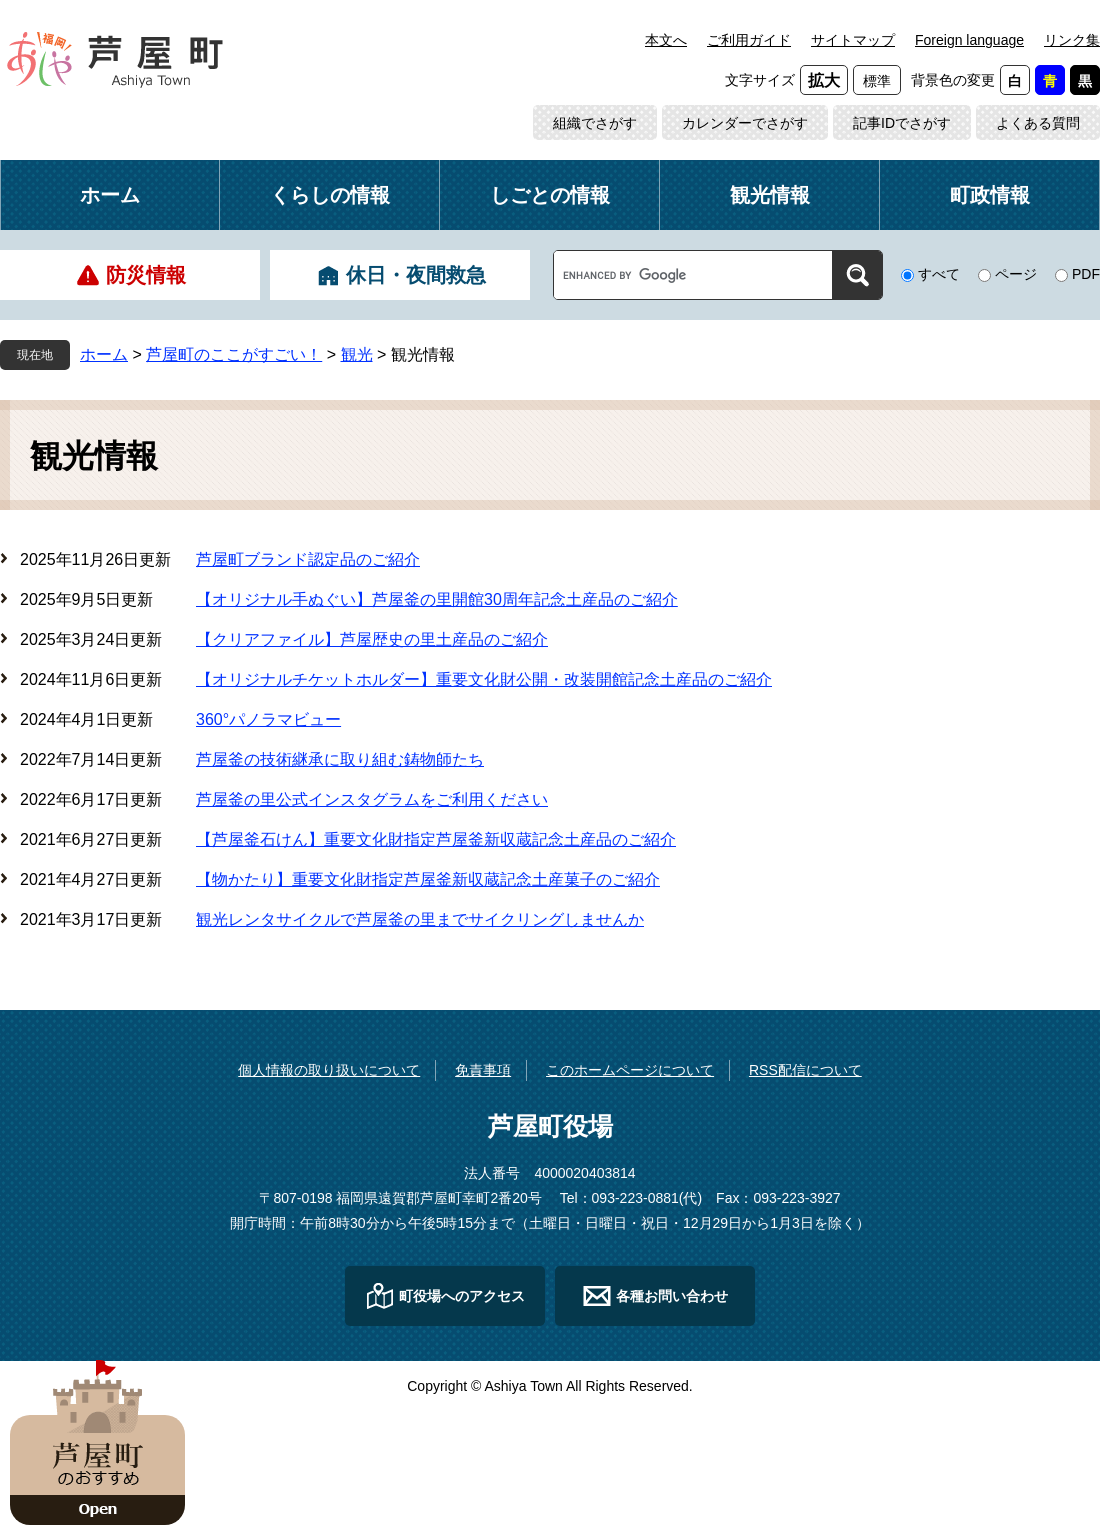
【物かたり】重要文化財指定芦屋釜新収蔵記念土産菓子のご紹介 (428, 879)
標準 (877, 81)
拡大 (824, 80)
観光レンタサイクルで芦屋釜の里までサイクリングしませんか (420, 919)
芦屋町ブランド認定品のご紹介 (308, 559)
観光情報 (770, 195)
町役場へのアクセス (462, 1296)
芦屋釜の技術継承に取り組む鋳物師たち (340, 759)
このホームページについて (630, 1070)
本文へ (666, 40)
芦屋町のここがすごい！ (234, 354)
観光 (357, 354)
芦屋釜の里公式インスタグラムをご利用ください (372, 799)
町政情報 (990, 195)
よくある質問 (1038, 123)
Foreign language (969, 40)
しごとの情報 (550, 195)
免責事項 (483, 1070)
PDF (1086, 274)
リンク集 (1072, 40)
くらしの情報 (330, 195)
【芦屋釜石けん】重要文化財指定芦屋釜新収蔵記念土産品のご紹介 (436, 839)
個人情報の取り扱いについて (329, 1070)
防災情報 (146, 275)
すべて (939, 274)
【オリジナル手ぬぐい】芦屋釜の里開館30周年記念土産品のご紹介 (437, 599)
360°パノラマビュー (268, 719)
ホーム (110, 195)
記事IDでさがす (902, 123)
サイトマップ (853, 40)
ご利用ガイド (749, 40)
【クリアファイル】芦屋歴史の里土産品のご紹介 (372, 639)
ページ (1016, 274)
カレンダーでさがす (745, 123)
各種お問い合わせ (672, 1296)
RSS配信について (805, 1070)
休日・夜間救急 (416, 275)
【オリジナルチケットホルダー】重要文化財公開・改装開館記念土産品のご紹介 (484, 679)
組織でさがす (595, 123)
